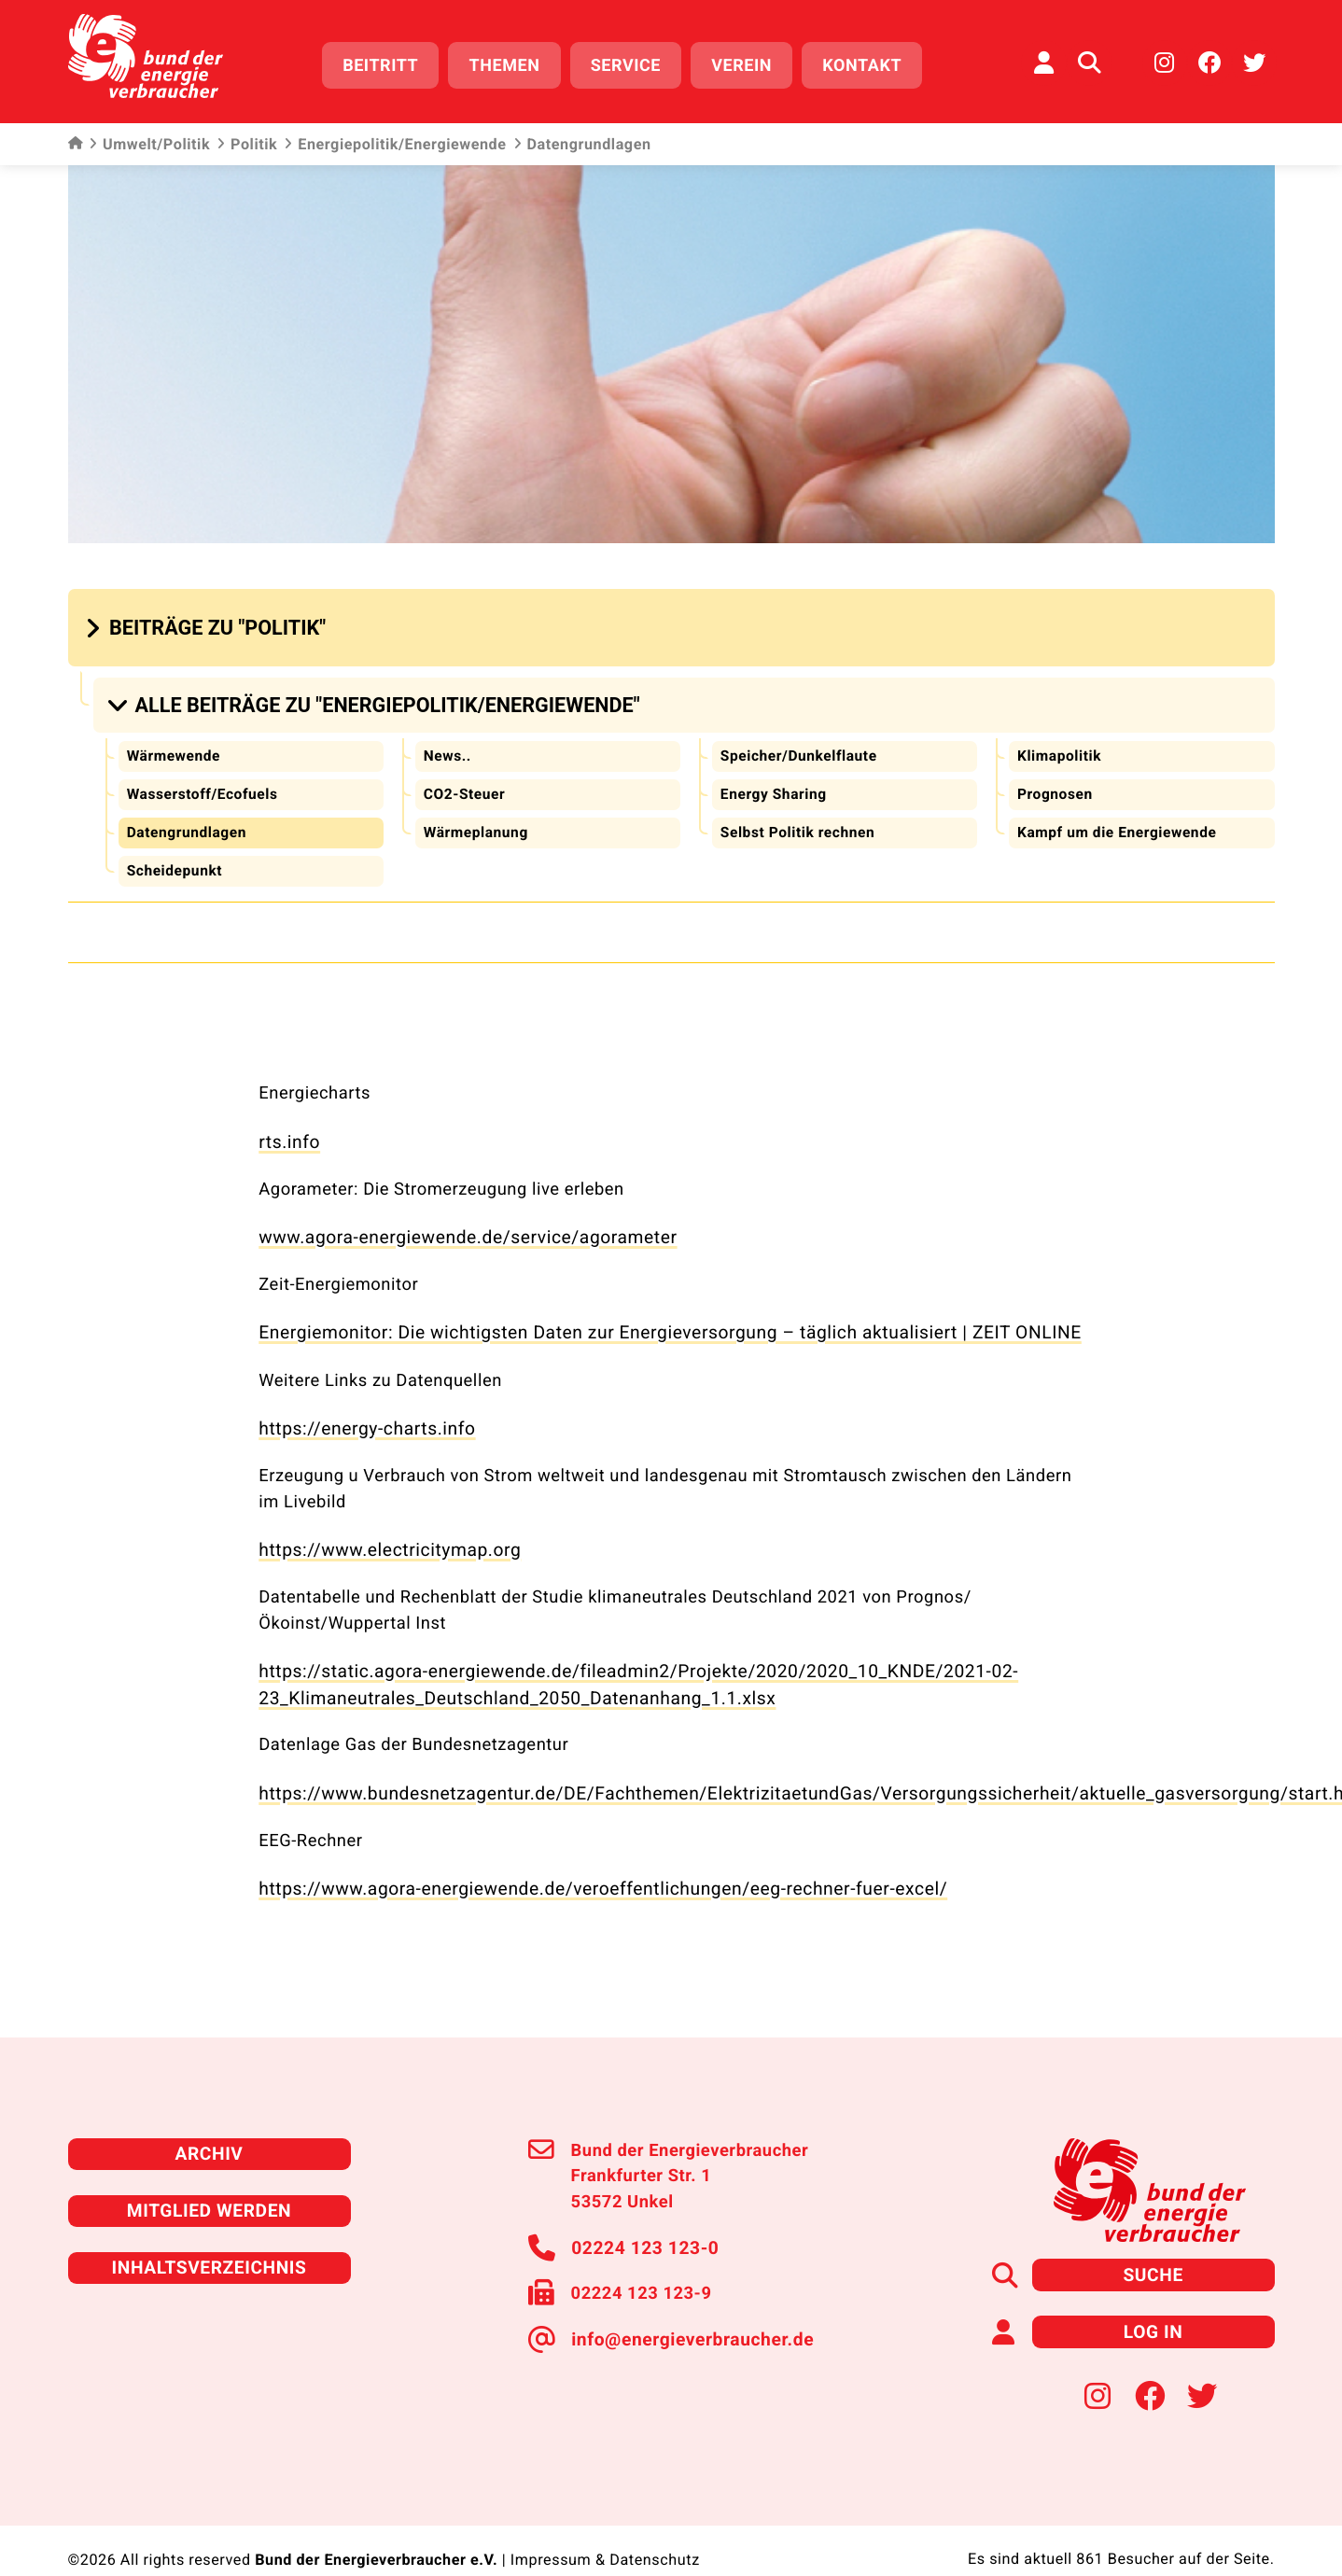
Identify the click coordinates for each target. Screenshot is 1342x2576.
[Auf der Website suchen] (1089, 60)
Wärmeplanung (477, 821)
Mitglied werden (209, 2180)
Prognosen (1055, 783)
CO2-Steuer (465, 783)
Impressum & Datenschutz (604, 2525)
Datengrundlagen (188, 821)
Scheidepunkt (175, 859)
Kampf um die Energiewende (1119, 821)
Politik (247, 140)
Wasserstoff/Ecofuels (204, 783)
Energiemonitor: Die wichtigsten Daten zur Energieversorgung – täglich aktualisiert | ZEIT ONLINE (650, 1315)
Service (632, 63)
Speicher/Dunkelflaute (801, 745)
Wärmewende (174, 745)
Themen (511, 63)
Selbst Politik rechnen (799, 821)
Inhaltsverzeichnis (209, 2235)
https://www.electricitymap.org (384, 1529)
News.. (447, 745)
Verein (749, 63)
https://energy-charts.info (362, 1410)
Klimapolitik (1059, 745)
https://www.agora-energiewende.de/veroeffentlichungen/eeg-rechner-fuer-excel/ (587, 1861)
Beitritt (388, 63)
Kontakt (869, 63)
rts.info (288, 1129)
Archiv (209, 2125)
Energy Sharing (775, 783)
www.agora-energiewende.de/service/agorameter (458, 1222)
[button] (208, 622)
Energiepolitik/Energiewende (395, 140)
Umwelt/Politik (149, 140)
